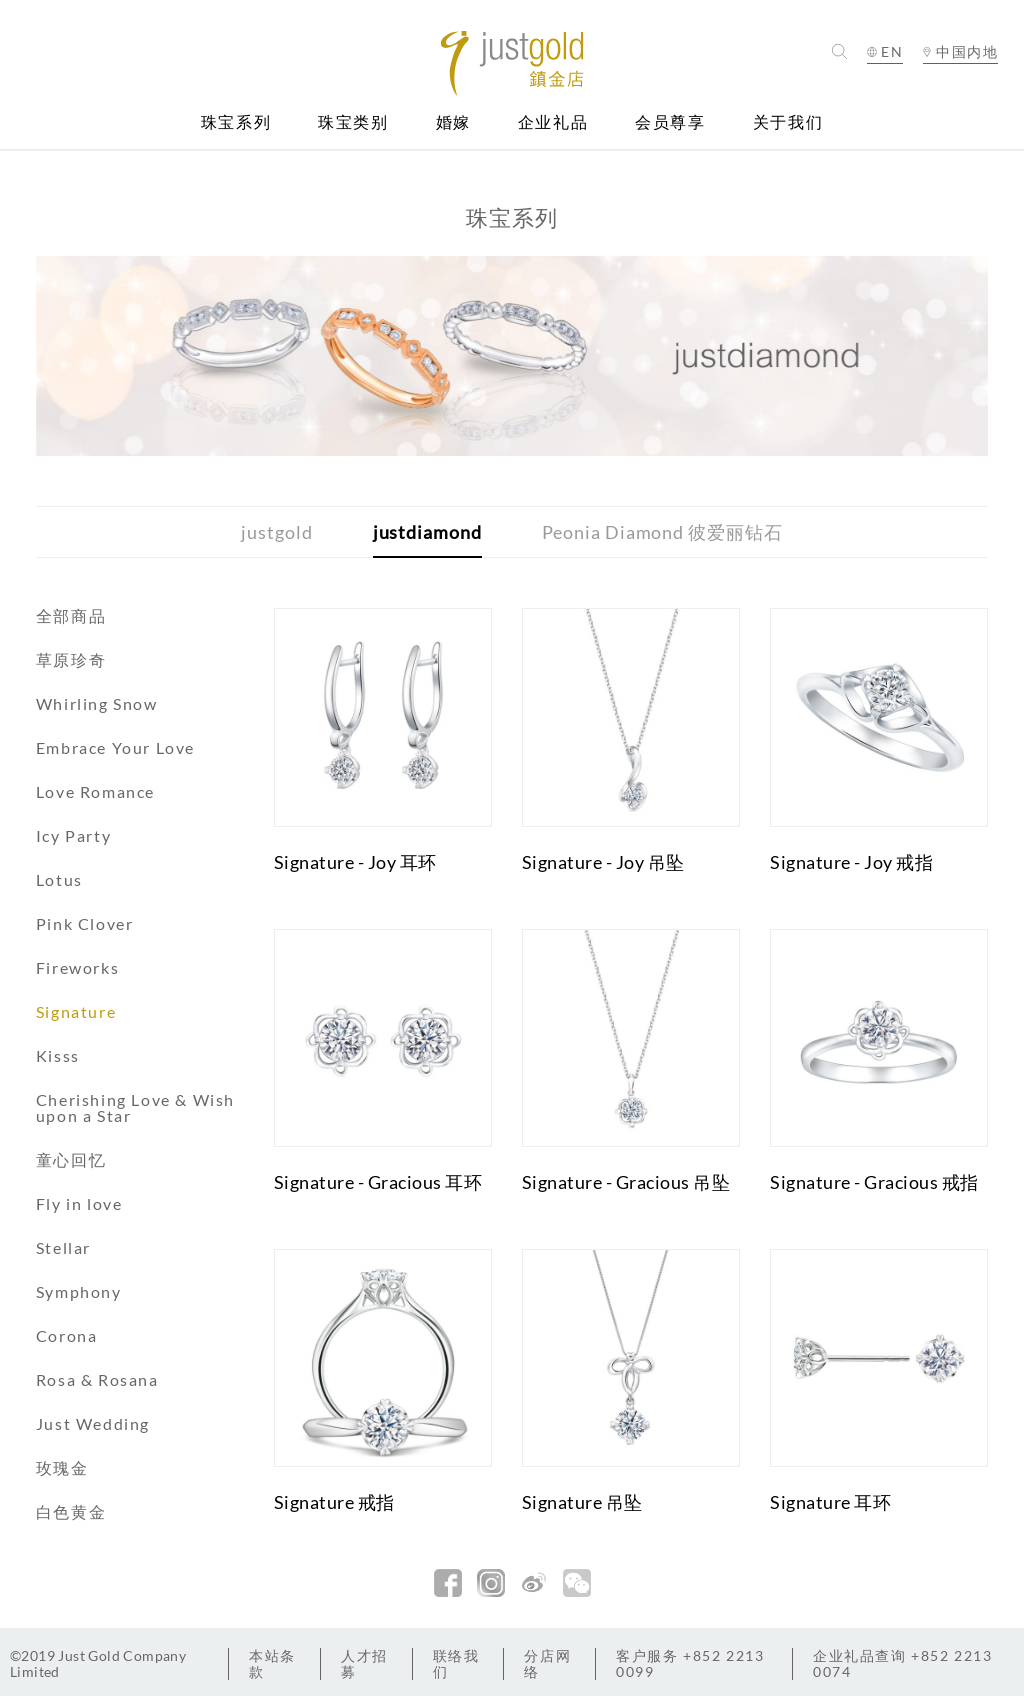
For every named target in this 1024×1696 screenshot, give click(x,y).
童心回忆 (71, 1159)
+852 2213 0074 (903, 1663)
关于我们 (788, 122)
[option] (512, 356)
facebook (448, 1583)
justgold (276, 532)
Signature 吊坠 (582, 1502)
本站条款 (272, 1663)
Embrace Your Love (115, 747)
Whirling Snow (97, 703)
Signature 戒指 (334, 1502)
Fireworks (77, 967)
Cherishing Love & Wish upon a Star (135, 1107)
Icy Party (73, 835)
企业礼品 (553, 122)
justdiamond (427, 532)
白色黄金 (71, 1511)
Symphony (79, 1291)
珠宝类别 (353, 122)
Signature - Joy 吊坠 (603, 862)
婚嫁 (453, 122)
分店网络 (547, 1663)
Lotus (59, 879)
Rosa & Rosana (97, 1379)
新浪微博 (534, 1583)
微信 (577, 1583)
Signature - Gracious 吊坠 (626, 1182)
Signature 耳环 (830, 1502)
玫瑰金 (62, 1467)
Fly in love (79, 1203)
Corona (67, 1335)
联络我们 (456, 1663)
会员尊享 (670, 122)
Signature (76, 1011)
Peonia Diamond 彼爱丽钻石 (662, 532)
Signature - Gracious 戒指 (874, 1182)
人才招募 (364, 1663)
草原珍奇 (71, 659)
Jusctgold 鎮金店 (511, 63)
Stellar (63, 1247)
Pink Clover (85, 923)
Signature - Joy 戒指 (851, 862)
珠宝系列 (236, 122)
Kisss (58, 1055)
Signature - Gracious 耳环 (378, 1182)
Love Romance (95, 791)
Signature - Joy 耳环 (355, 862)
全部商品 (71, 615)
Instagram (491, 1583)
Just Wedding (93, 1423)
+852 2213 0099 (690, 1663)
